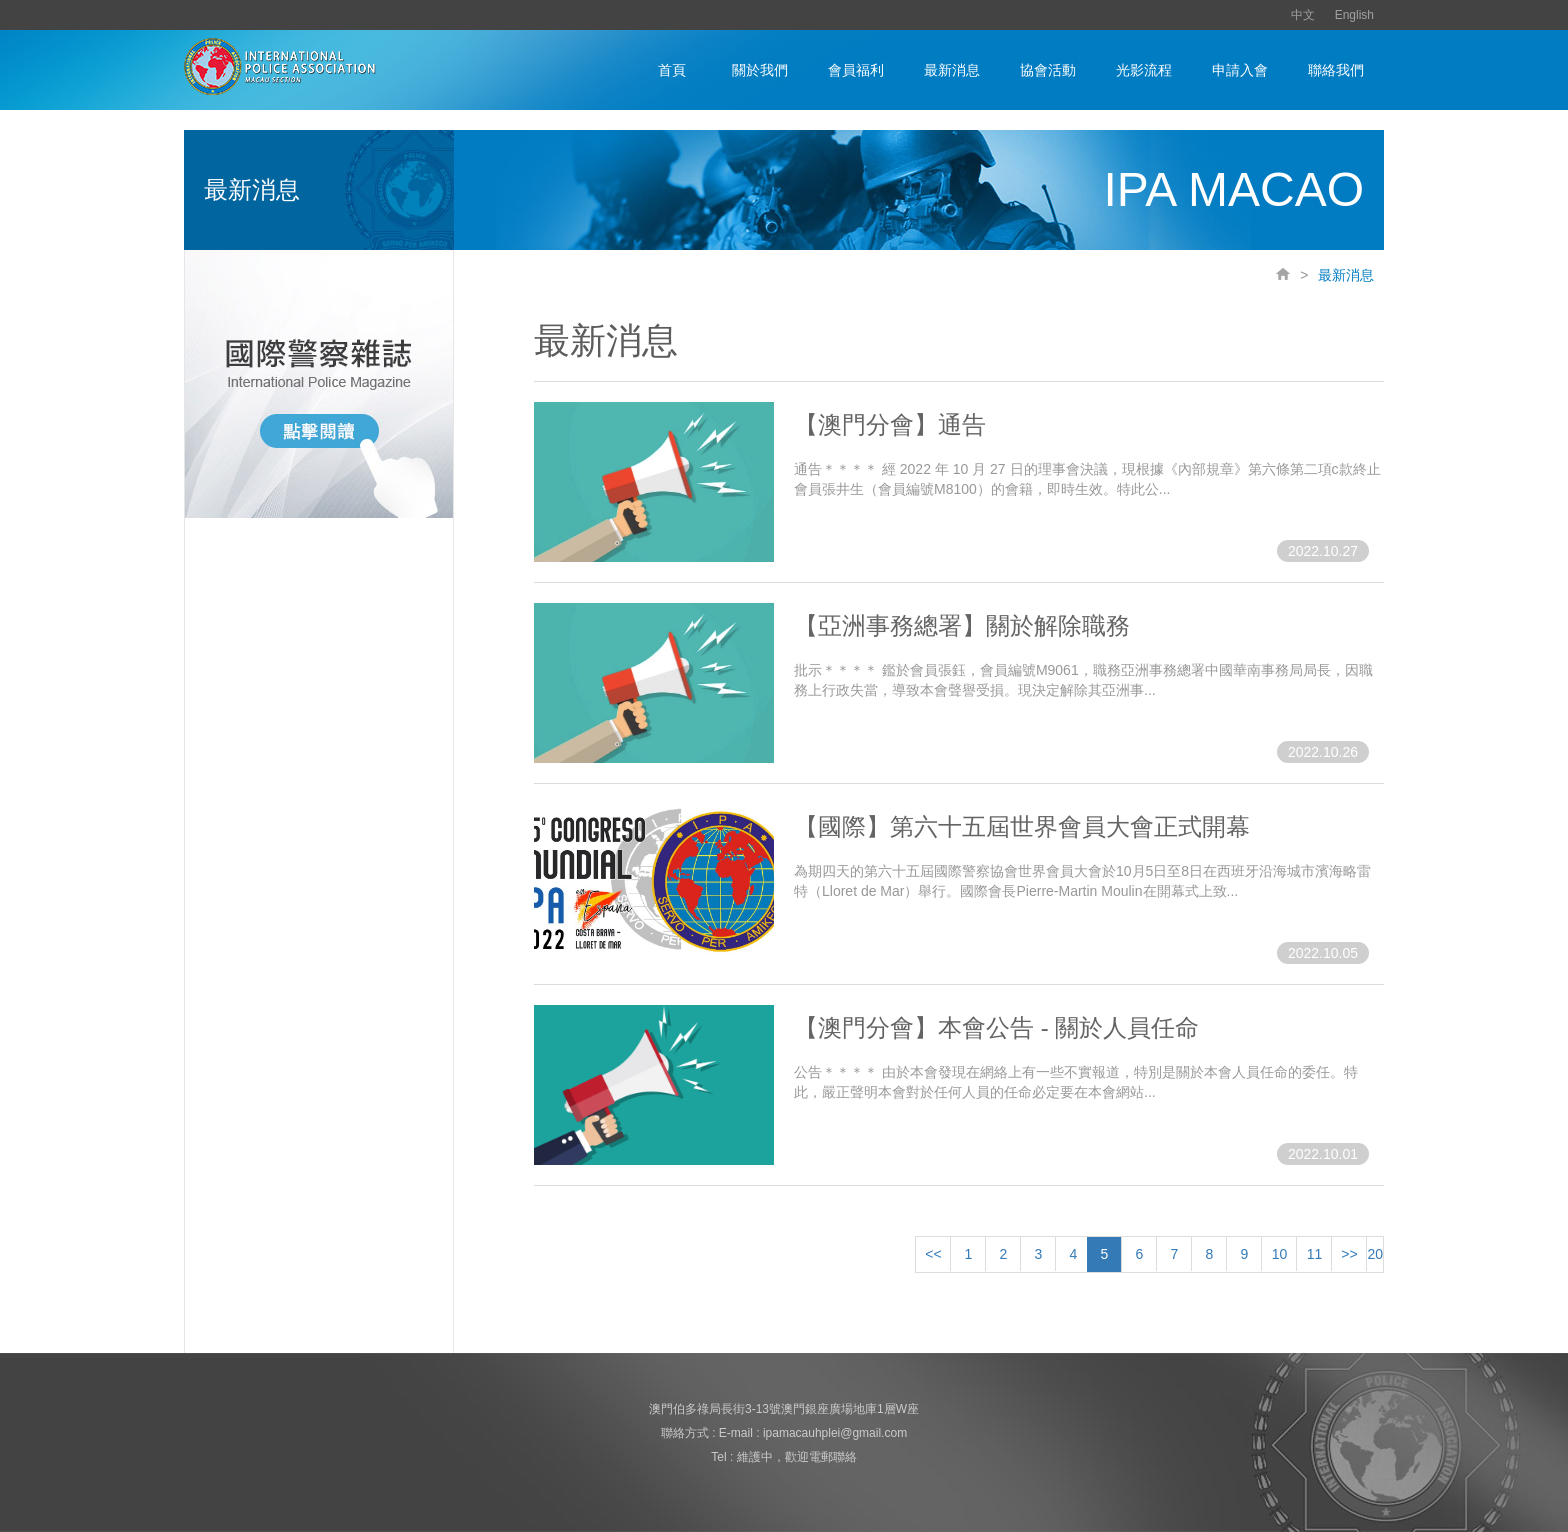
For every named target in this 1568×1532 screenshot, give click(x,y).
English (1354, 15)
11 (1315, 1254)
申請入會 (1240, 70)
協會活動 (1048, 70)
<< (933, 1254)
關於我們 (760, 70)
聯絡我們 (1336, 70)
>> (1349, 1254)
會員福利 (856, 70)
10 (1280, 1254)
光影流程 (1144, 70)
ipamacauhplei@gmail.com (835, 1433)
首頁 (672, 70)
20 (1375, 1254)
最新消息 (952, 70)
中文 (1303, 15)
